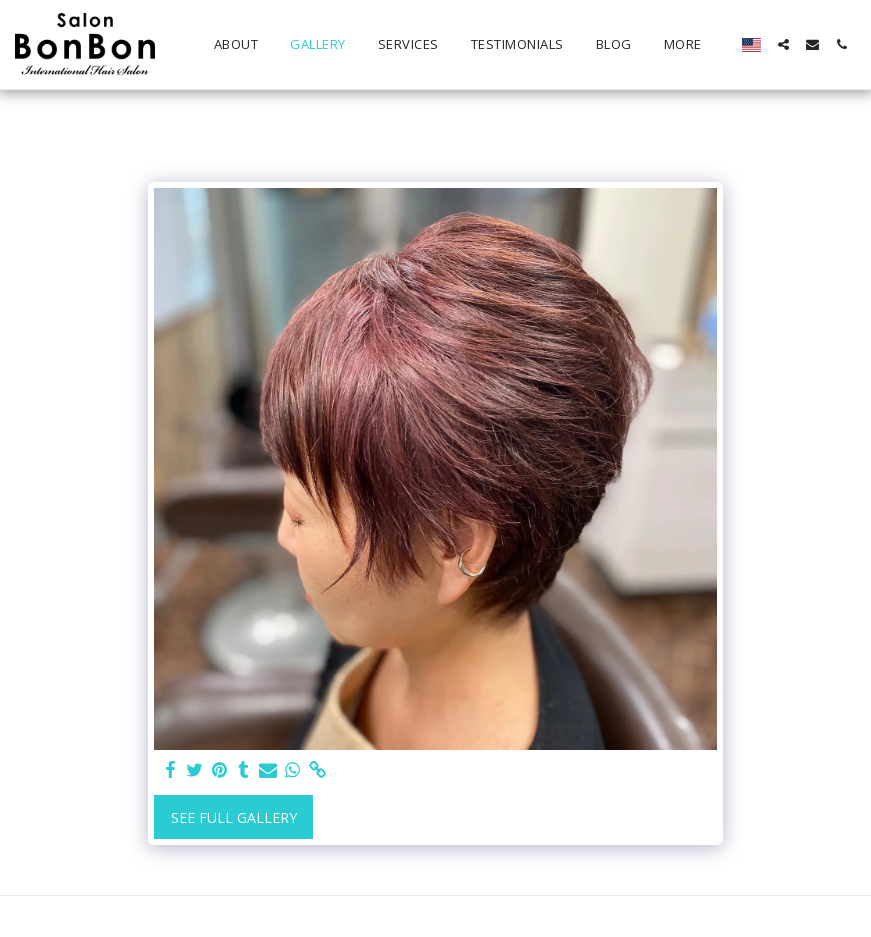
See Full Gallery (234, 817)
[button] (783, 44)
